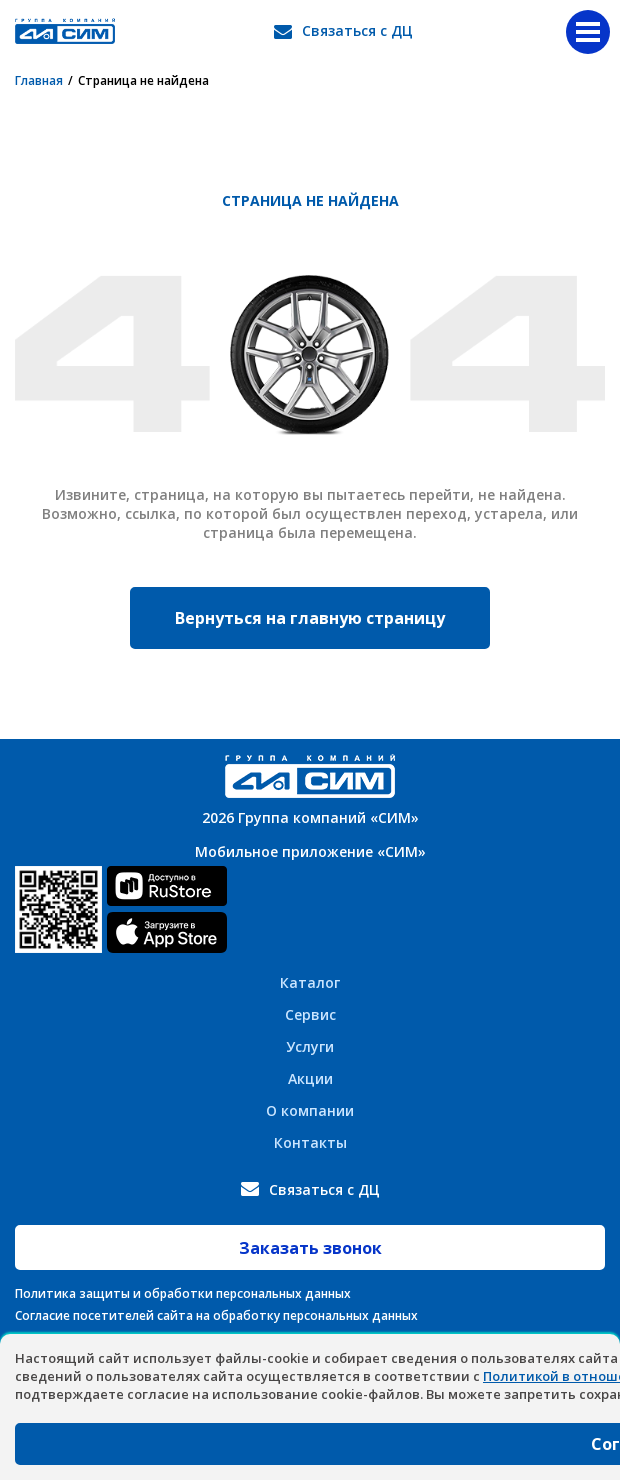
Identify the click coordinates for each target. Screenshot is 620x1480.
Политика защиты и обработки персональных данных (183, 1293)
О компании (310, 1110)
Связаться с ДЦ (357, 30)
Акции (310, 1078)
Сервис (310, 1014)
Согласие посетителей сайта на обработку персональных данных (216, 1315)
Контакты (310, 1142)
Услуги (310, 1046)
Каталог (310, 982)
